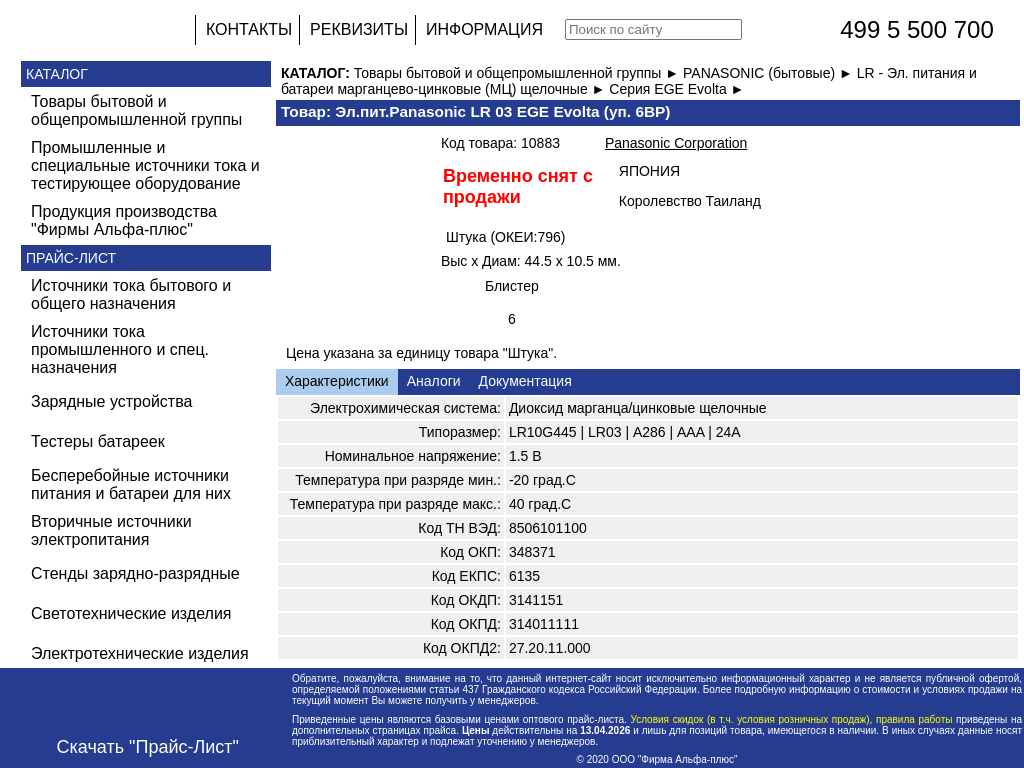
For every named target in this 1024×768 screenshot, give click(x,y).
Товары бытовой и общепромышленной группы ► (518, 73)
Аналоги (434, 381)
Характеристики (337, 381)
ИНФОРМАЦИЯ (484, 29)
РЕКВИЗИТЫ (359, 29)
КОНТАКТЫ (249, 29)
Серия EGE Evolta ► (676, 89)
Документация (525, 381)
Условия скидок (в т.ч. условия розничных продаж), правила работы (791, 719)
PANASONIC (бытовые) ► (770, 73)
